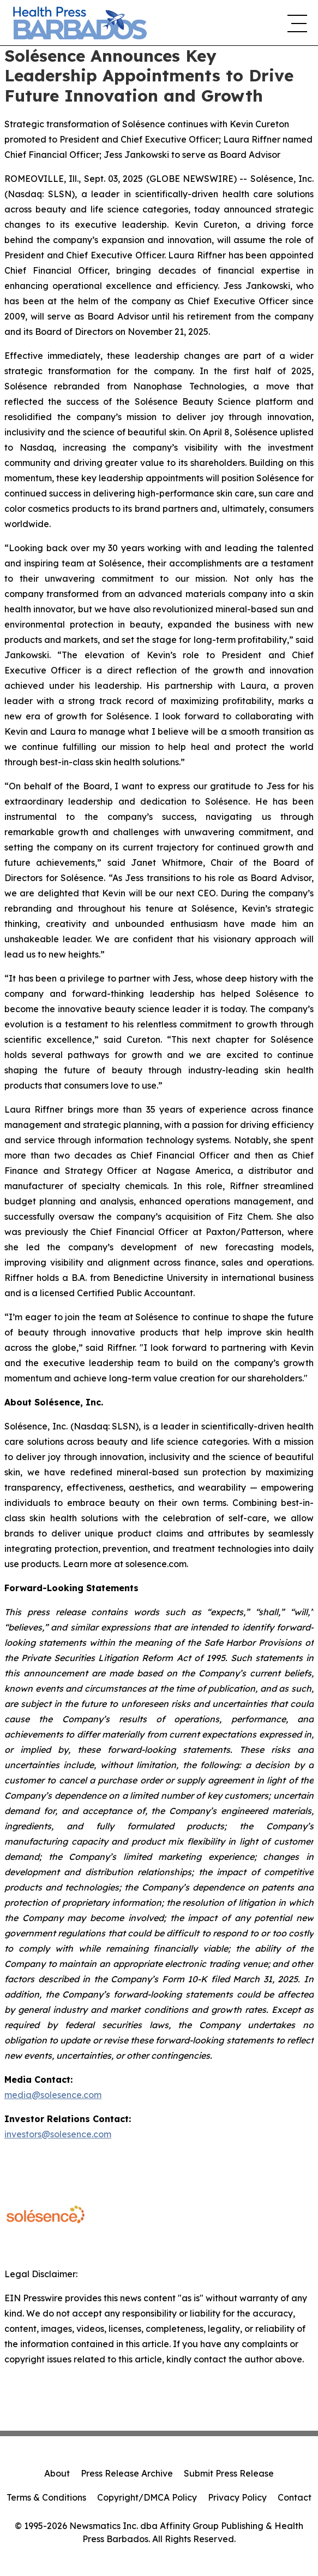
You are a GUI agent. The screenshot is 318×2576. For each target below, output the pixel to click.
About (57, 2473)
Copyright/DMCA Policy (147, 2497)
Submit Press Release (229, 2473)
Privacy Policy (237, 2497)
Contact (294, 2497)
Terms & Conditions (46, 2497)
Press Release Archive (127, 2473)
